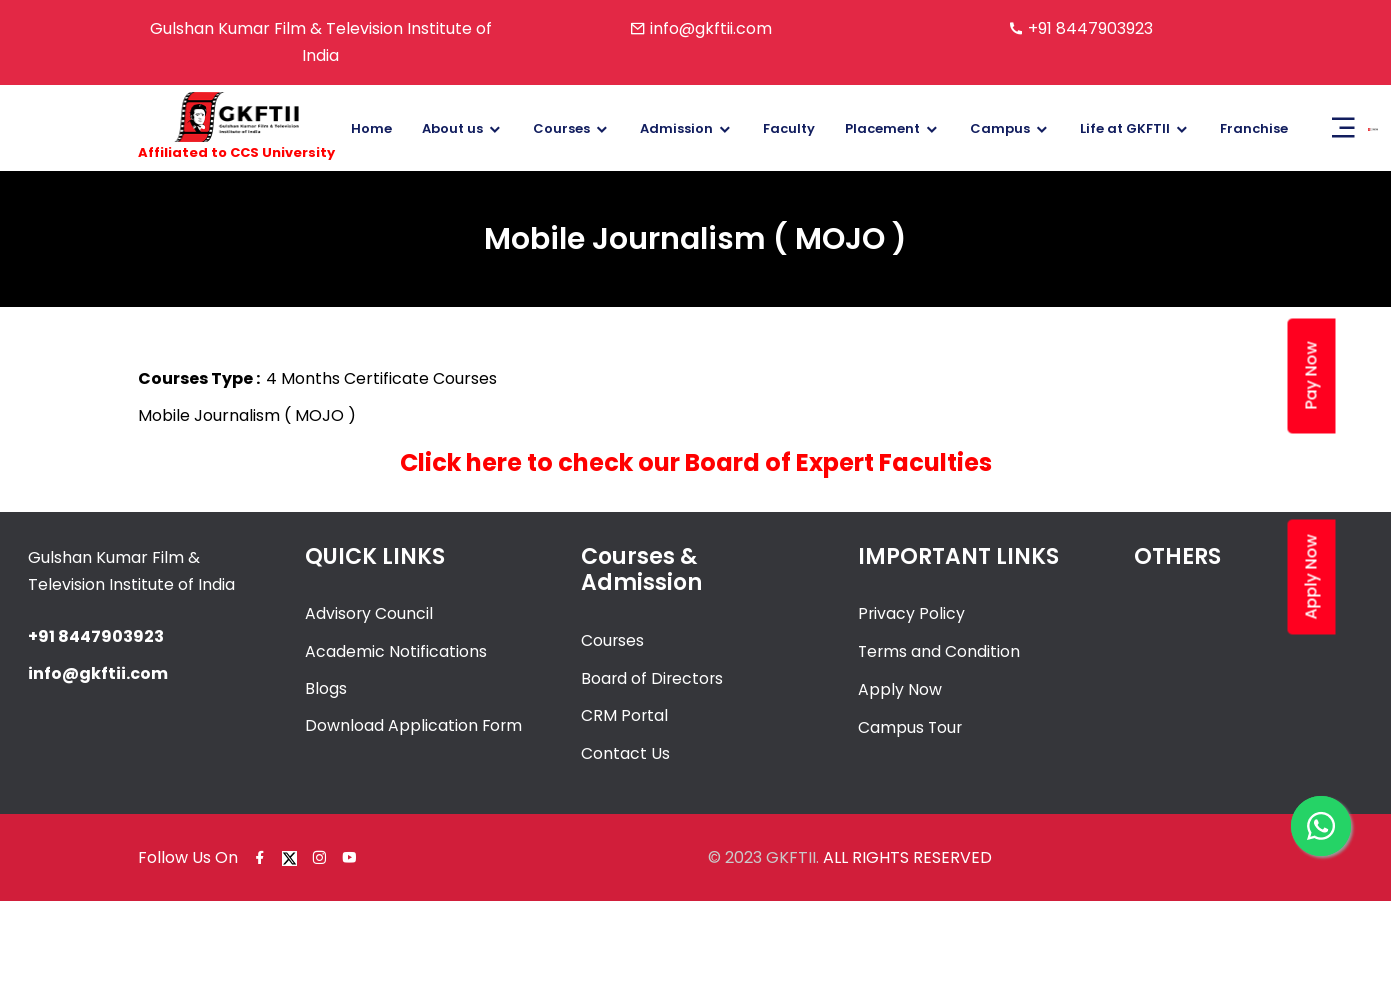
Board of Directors (653, 677)
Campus (1000, 128)
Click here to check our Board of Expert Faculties (696, 462)
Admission (676, 128)
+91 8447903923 (1090, 28)
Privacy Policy (912, 613)
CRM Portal (625, 714)
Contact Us (625, 751)
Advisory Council (369, 613)
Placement (882, 128)
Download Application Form (414, 725)
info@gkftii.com (711, 28)
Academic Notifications (396, 650)
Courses (561, 128)
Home (371, 128)
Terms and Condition (940, 650)
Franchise (1254, 128)
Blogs (326, 688)
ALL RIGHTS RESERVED (907, 854)
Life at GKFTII (1125, 128)
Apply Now (900, 688)
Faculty (789, 128)
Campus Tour (911, 725)
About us (452, 128)
